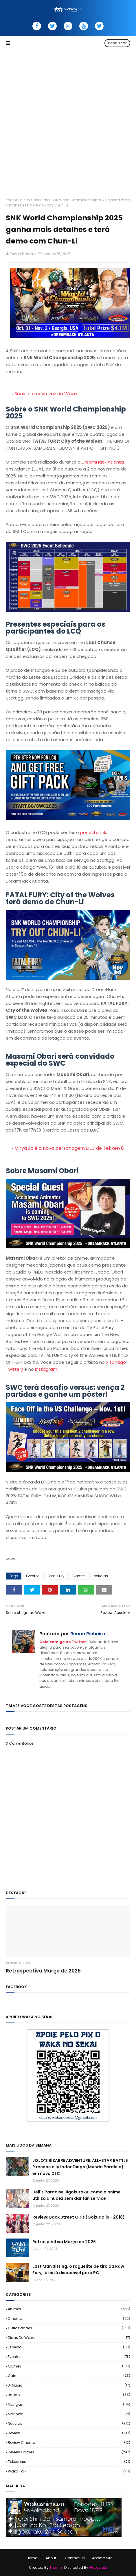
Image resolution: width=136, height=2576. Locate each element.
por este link (93, 832)
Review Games (69, 2452)
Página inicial (18, 200)
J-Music (69, 2385)
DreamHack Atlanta (103, 462)
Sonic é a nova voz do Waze (45, 393)
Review (69, 2433)
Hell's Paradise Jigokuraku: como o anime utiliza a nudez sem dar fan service (76, 2195)
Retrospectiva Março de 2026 (43, 1970)
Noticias (41, 200)
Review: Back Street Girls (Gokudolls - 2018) (78, 2217)
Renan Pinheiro (23, 253)
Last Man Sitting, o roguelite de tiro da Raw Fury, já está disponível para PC (78, 2269)
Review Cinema (69, 2442)
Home (32, 2557)
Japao (69, 2394)
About (51, 2557)
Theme (55, 2567)
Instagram (46, 1369)
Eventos (33, 1575)
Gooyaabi (98, 2567)
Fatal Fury (56, 1575)
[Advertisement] (68, 121)
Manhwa (69, 2413)
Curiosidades (69, 2328)
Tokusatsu (69, 2461)
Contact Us (75, 2557)
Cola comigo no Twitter (62, 1641)
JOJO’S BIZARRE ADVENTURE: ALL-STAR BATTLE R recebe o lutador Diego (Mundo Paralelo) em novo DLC (80, 2167)
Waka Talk (69, 2471)
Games (79, 1575)
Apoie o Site (102, 2557)
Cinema (69, 2318)
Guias (69, 2375)
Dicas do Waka (69, 2337)
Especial (69, 2347)
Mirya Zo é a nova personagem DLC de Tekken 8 (69, 1148)
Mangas (69, 2404)
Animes (69, 2308)
